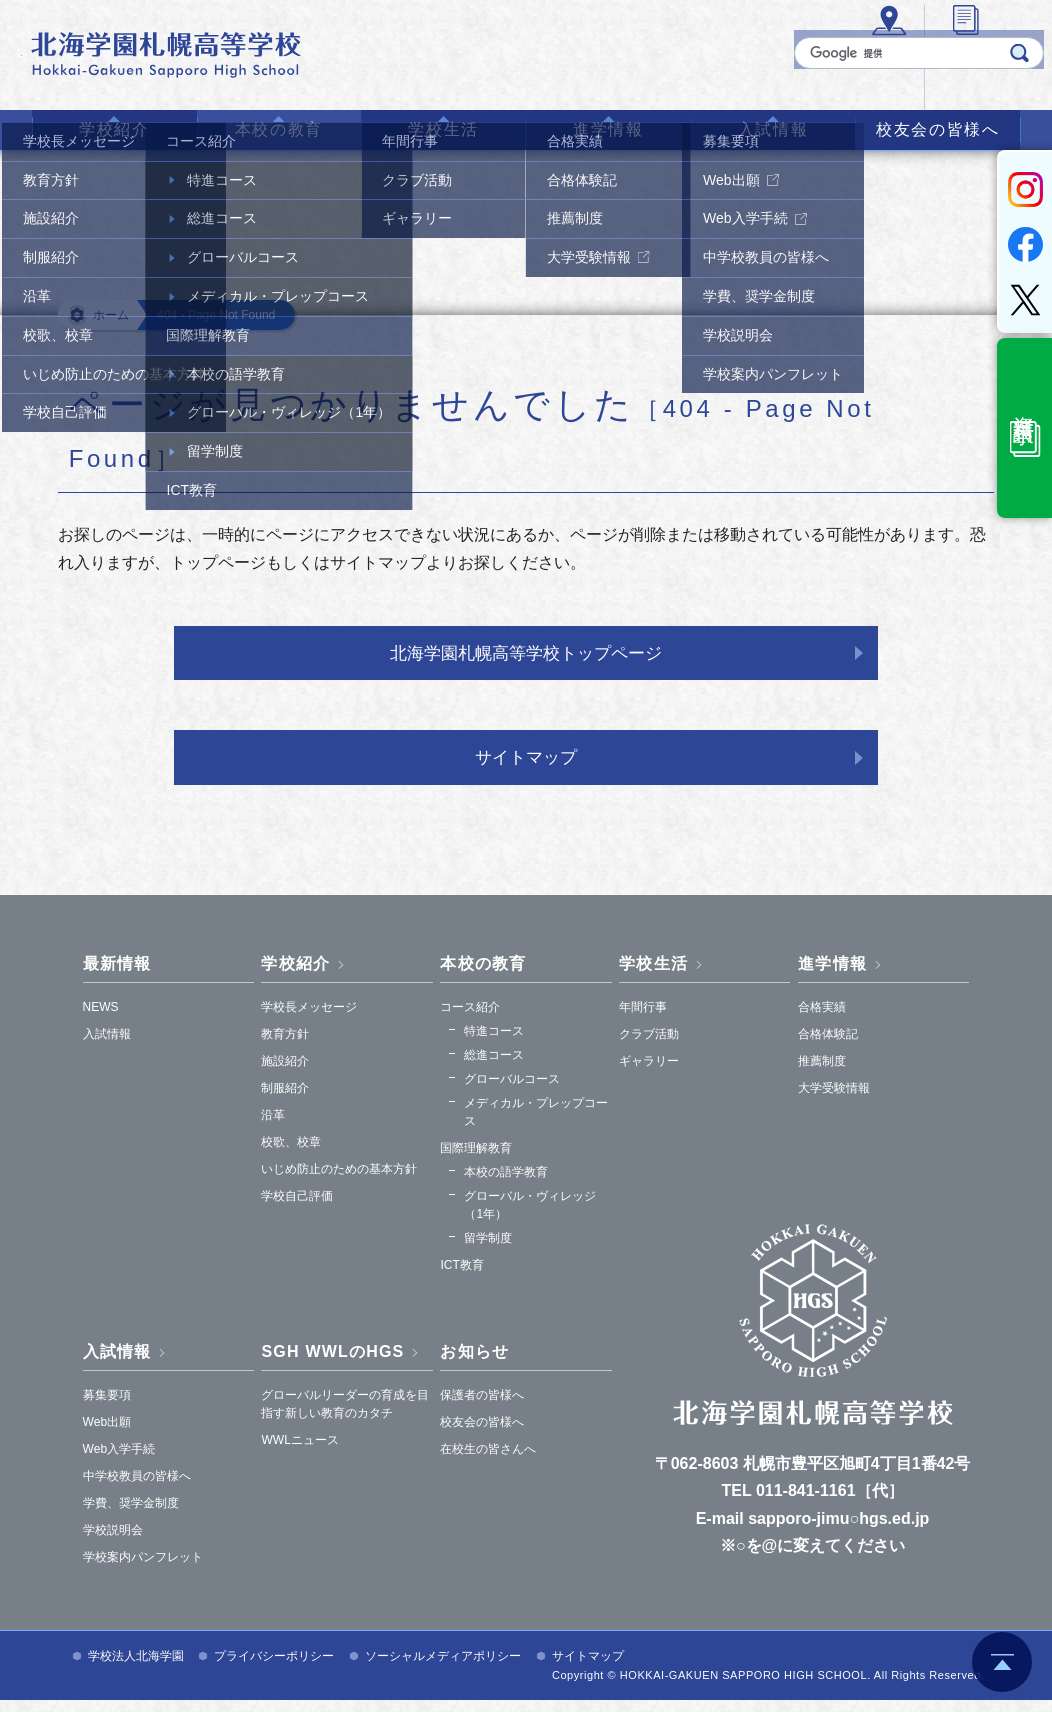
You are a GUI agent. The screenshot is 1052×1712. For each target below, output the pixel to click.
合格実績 (822, 1019)
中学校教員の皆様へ (137, 1488)
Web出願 (107, 1434)
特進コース (494, 1043)
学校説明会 (113, 1542)
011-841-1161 (806, 1503)
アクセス (603, 81)
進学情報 (608, 129)
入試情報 (773, 129)
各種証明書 (717, 81)
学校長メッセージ (309, 1019)
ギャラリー (649, 1073)
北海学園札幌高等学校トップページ (526, 656)
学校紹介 (114, 129)
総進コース (494, 1067)
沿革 (273, 1127)
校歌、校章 (291, 1154)
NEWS (101, 1019)
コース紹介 (470, 1019)
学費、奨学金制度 (131, 1515)
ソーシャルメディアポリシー (443, 1668)
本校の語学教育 (506, 1184)
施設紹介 (285, 1073)
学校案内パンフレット (143, 1569)
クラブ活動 (649, 1046)
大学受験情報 (834, 1100)
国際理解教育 (476, 1160)
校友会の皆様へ (937, 129)
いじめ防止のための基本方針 (339, 1181)
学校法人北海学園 (136, 1668)
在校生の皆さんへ (488, 1461)
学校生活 (443, 129)
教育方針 (285, 1046)
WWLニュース (299, 1452)
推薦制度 (822, 1073)
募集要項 (107, 1407)
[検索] (889, 73)
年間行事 (643, 1019)
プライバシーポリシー (274, 1668)
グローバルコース (512, 1091)
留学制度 (488, 1250)
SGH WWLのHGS (332, 1363)
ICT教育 (461, 1277)
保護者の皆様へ (482, 1407)
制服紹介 (285, 1100)
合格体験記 (828, 1046)
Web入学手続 (119, 1461)
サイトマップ (526, 767)
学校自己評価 (297, 1208)
